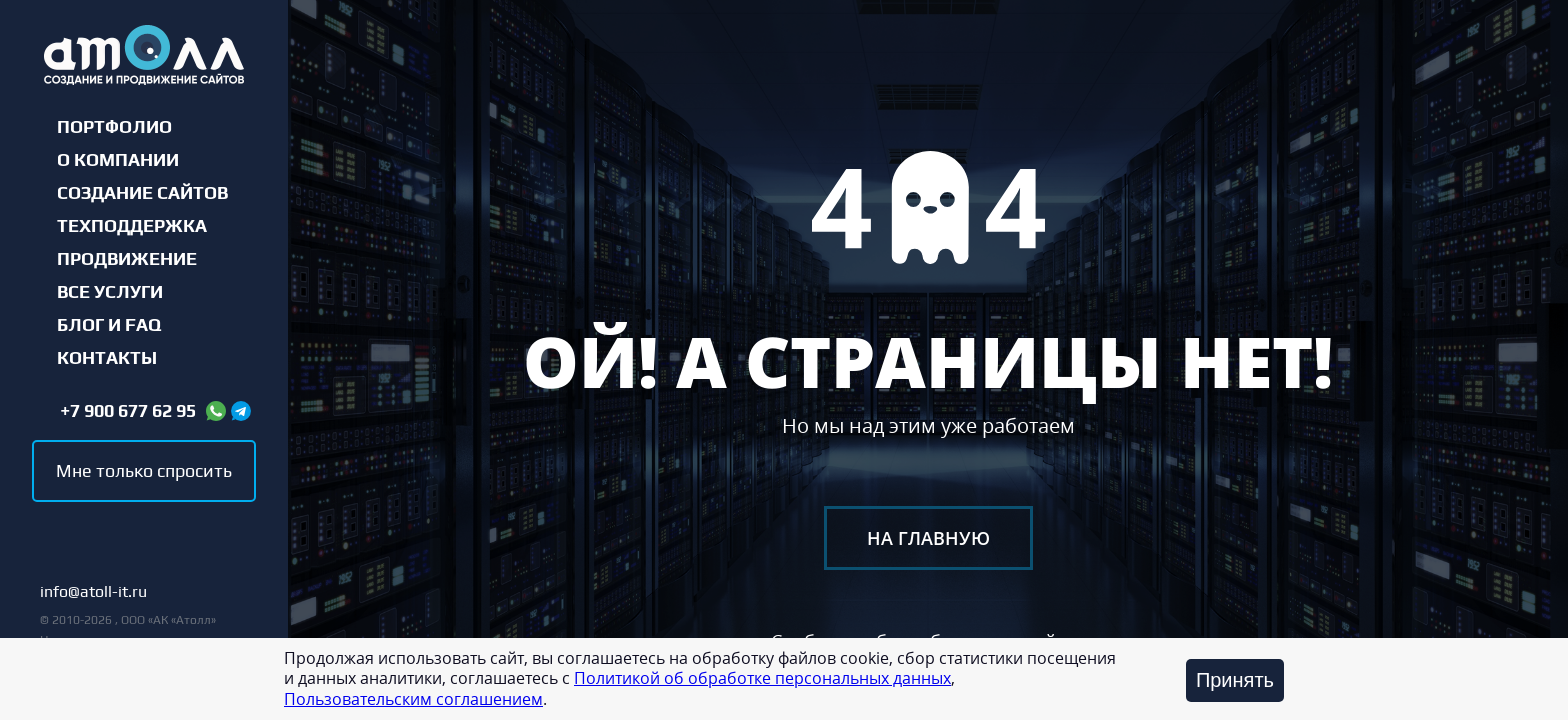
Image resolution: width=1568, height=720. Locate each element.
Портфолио (114, 127)
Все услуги (110, 292)
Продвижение (127, 259)
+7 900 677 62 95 (128, 411)
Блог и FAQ (109, 325)
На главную (928, 538)
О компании (118, 160)
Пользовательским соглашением (413, 699)
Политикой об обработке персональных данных (762, 678)
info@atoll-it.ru (93, 592)
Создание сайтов (142, 193)
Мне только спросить (144, 470)
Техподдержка (132, 226)
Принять (1235, 680)
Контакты (107, 358)
